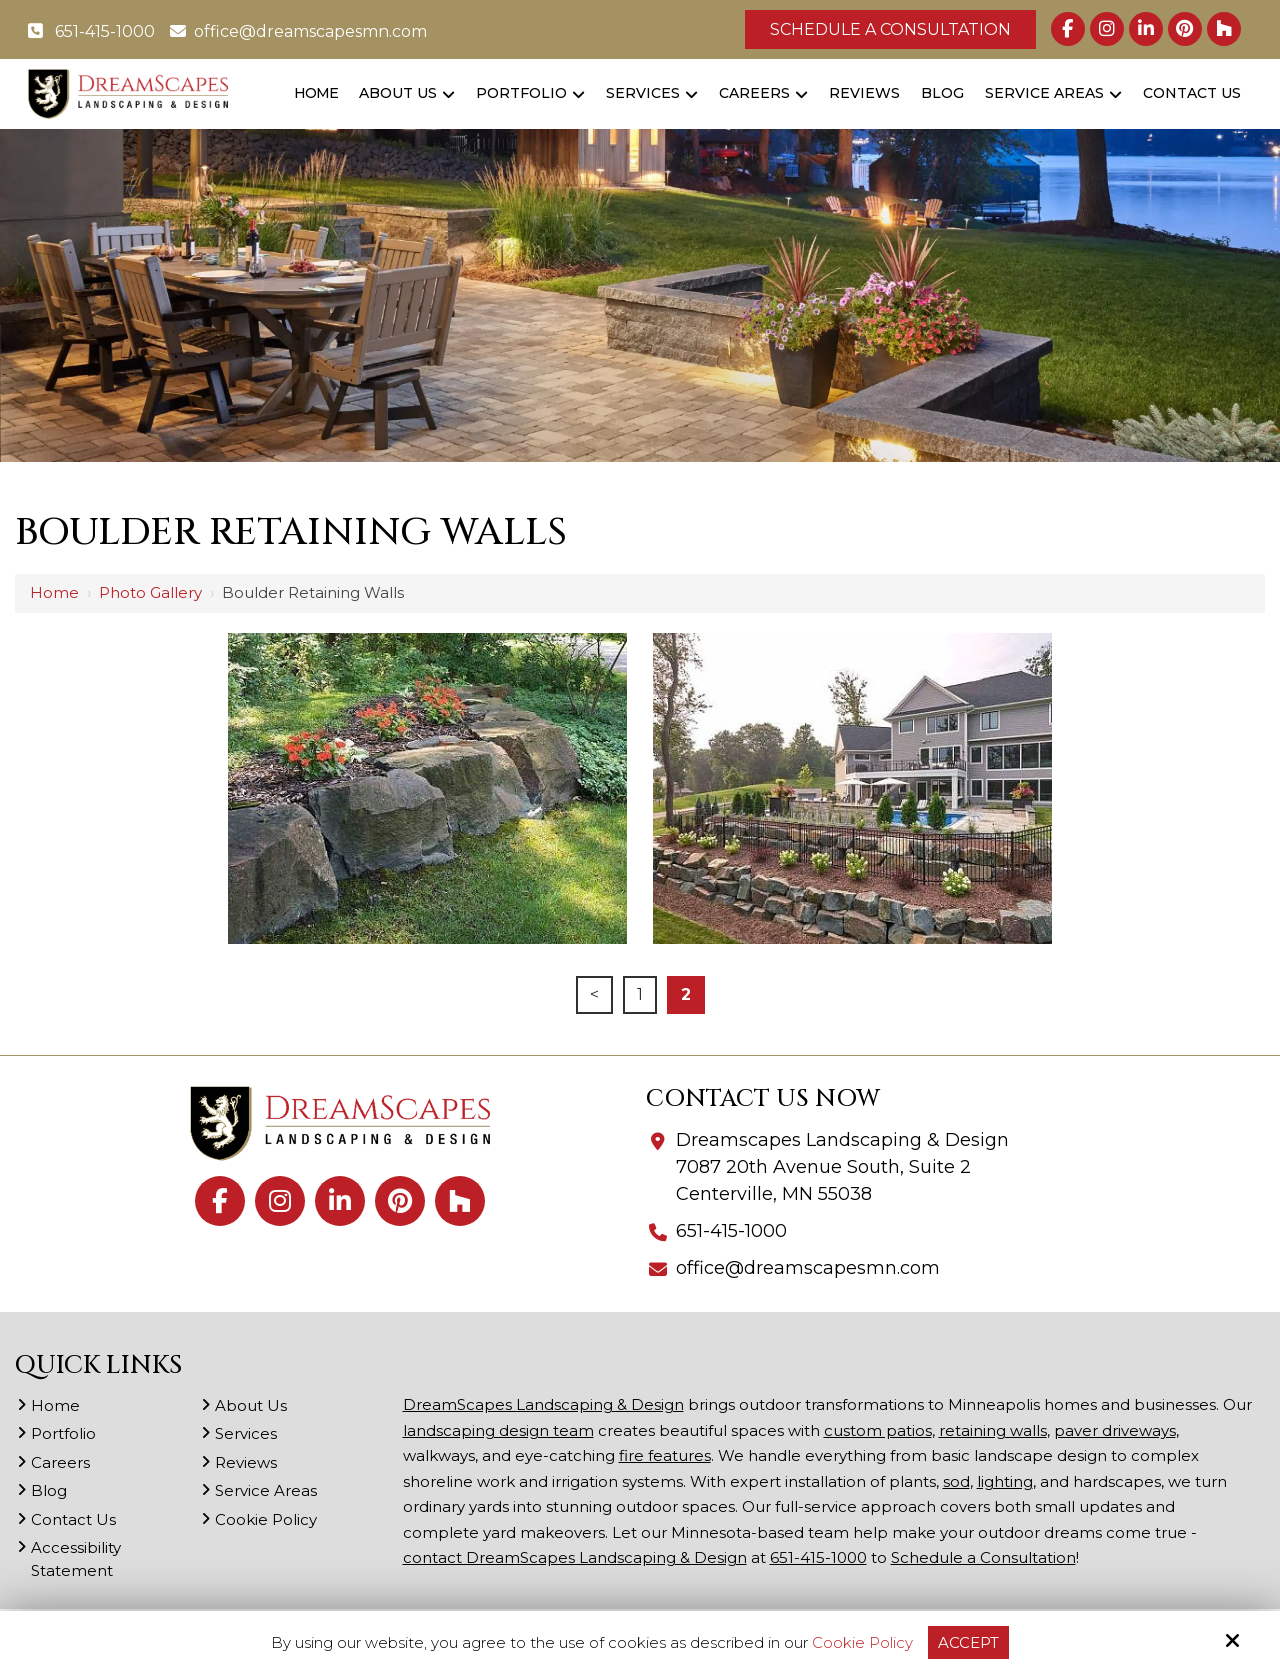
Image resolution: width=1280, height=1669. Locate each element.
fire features (665, 1455)
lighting (1005, 1481)
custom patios (878, 1430)
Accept (968, 1642)
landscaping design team (498, 1430)
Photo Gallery (150, 592)
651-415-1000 (91, 31)
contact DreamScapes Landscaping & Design (575, 1557)
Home (54, 592)
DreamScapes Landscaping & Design (543, 1404)
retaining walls (993, 1430)
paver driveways (1115, 1430)
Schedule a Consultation (890, 29)
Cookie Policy (862, 1643)
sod (956, 1481)
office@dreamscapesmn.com (298, 31)
